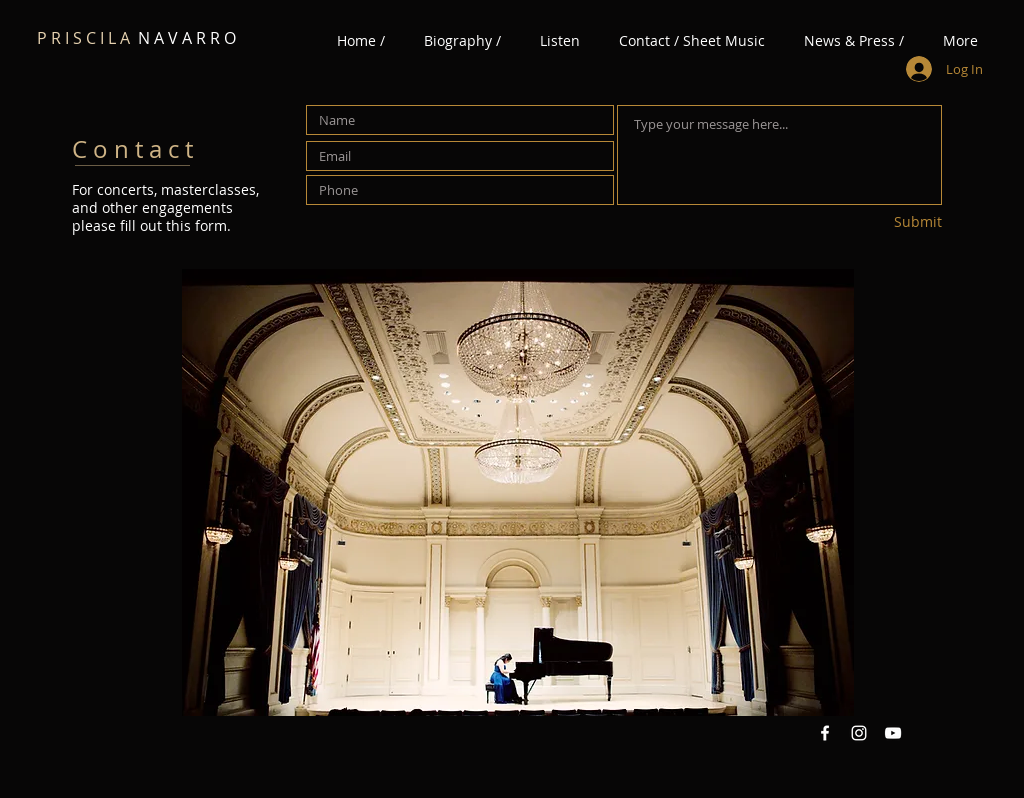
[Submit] (871, 222)
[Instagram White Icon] (859, 733)
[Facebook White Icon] (825, 733)
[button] (691, 41)
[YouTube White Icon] (893, 733)
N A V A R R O (136, 38)
